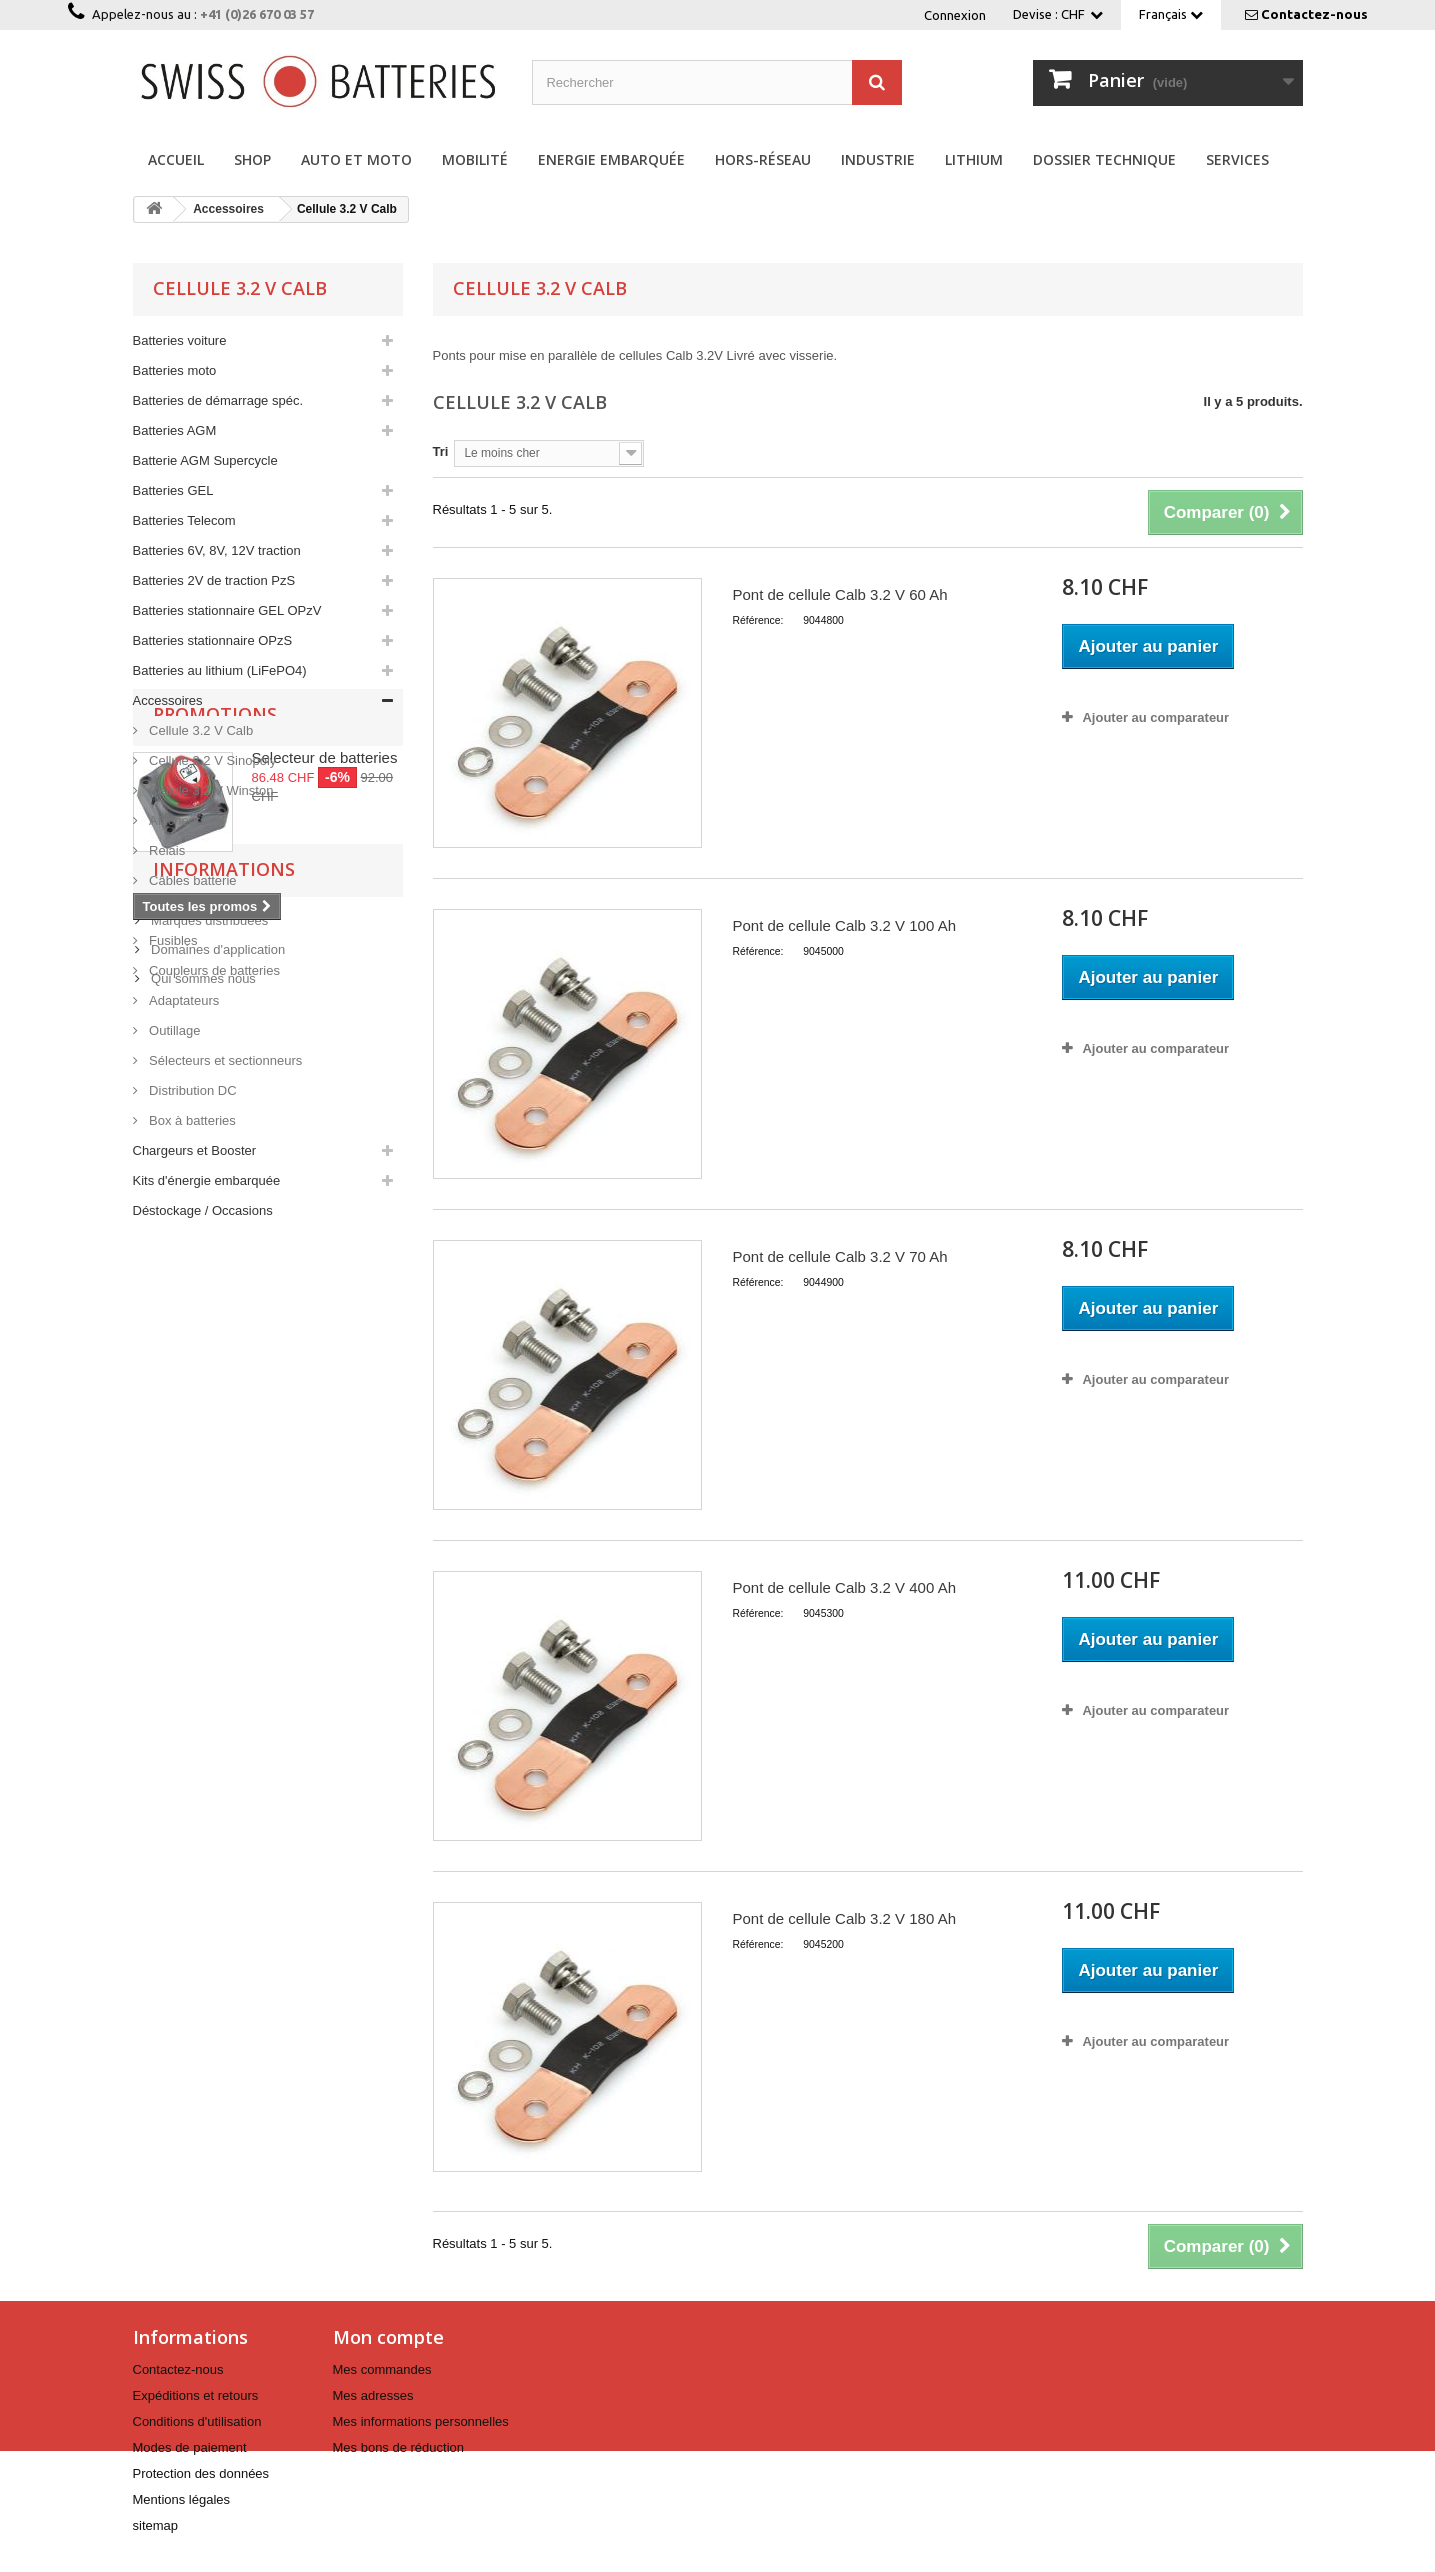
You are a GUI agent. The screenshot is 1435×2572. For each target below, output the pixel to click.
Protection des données (201, 2473)
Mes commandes (382, 2369)
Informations (224, 1542)
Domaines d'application (217, 1614)
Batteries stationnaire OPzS (213, 640)
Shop (252, 159)
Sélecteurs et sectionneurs (224, 1060)
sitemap (156, 2525)
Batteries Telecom (184, 520)
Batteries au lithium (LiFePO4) (220, 670)
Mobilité (475, 159)
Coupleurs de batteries (213, 970)
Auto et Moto (356, 159)
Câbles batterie (191, 880)
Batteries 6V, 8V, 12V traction (217, 550)
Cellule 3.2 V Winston (210, 790)
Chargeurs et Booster (195, 1150)
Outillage (173, 1030)
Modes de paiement (190, 2447)
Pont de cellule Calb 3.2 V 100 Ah (844, 925)
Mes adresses (373, 2395)
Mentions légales (182, 2499)
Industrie (878, 159)
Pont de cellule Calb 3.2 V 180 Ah (844, 1918)
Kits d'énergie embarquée (207, 1180)
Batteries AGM (175, 430)
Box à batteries (191, 1120)
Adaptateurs (183, 1000)
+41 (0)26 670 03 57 (257, 14)
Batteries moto (175, 370)
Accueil (176, 159)
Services (1237, 159)
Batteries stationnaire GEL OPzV (227, 610)
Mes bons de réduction (399, 2447)
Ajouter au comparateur (1155, 717)
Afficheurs (176, 820)
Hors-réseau (763, 159)
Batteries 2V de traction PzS (214, 580)
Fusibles (172, 940)
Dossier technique (1104, 159)
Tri (441, 451)
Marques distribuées (208, 1585)
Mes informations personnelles (421, 2421)
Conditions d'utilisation (197, 2421)
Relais (166, 850)
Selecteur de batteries (325, 1324)
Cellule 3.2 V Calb (200, 730)
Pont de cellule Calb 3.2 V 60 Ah (839, 594)
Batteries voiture (180, 340)
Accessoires (168, 700)
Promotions (215, 1281)
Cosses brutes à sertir (211, 910)
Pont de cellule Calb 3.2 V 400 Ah (844, 1587)
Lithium (974, 159)
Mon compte (388, 2337)
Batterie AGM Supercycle (205, 460)
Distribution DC (191, 1090)
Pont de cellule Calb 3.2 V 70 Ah (839, 1256)
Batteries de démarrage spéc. (218, 400)
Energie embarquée (611, 159)
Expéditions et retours (196, 2395)
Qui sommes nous (202, 1643)
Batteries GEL (173, 490)
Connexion (955, 15)
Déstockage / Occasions (203, 1210)
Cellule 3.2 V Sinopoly (211, 760)
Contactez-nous (1314, 14)
